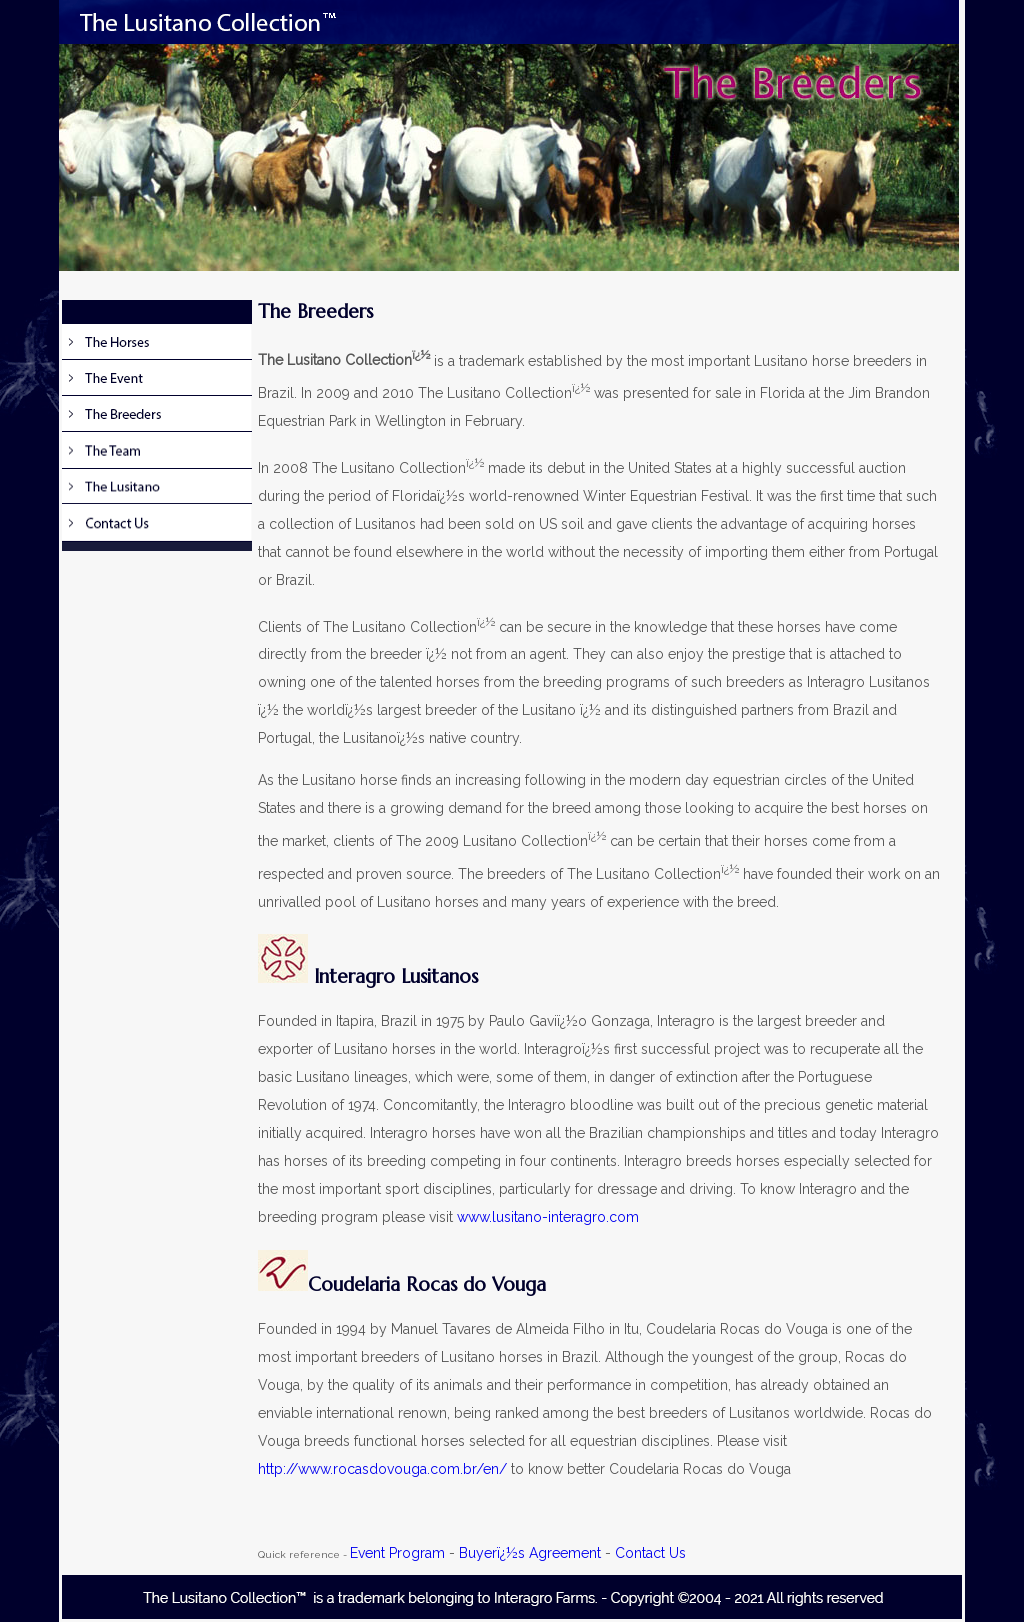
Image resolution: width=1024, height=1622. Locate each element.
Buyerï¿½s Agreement (530, 1553)
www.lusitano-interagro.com (548, 1217)
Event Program (397, 1553)
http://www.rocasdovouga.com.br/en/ (382, 1469)
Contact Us (650, 1553)
